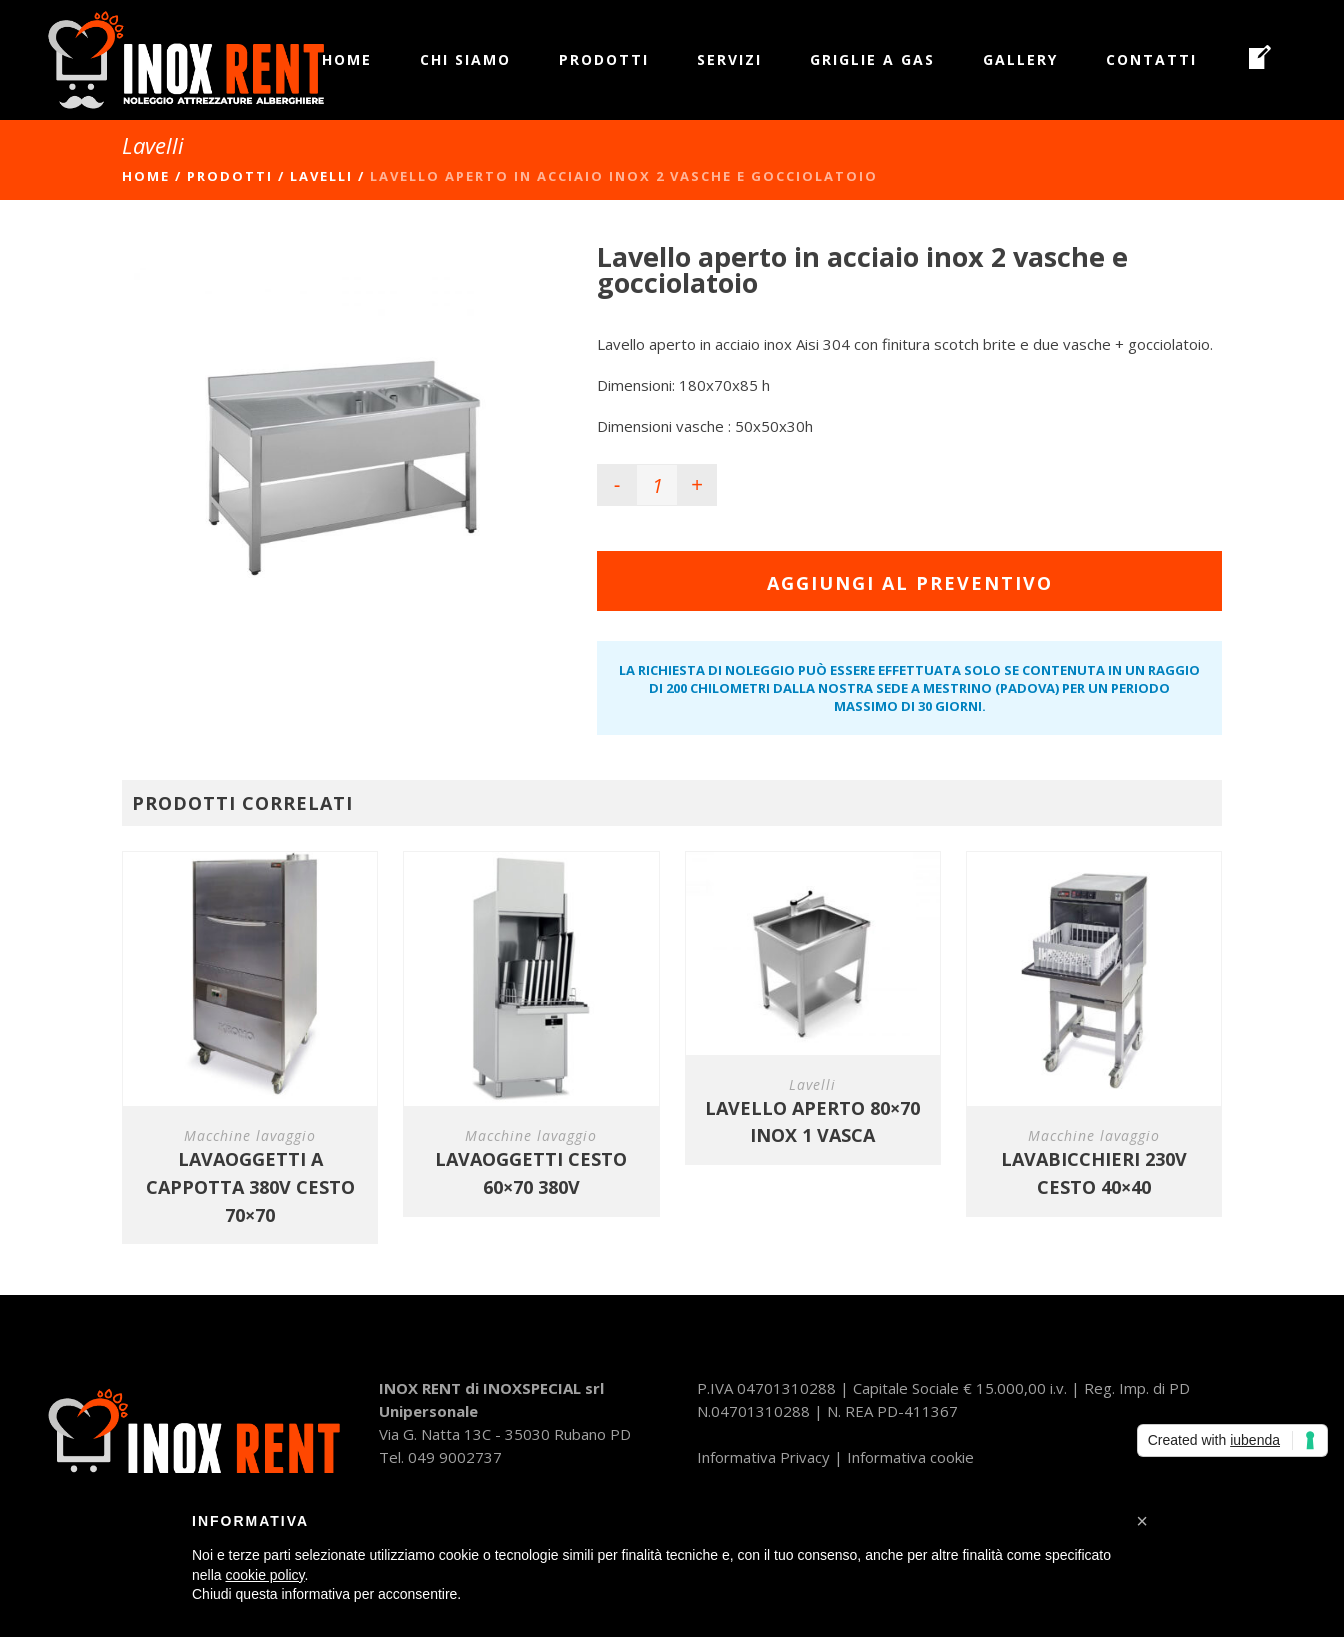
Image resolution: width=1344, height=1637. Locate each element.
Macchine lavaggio (250, 1135)
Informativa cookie (910, 1457)
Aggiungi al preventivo (910, 583)
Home (146, 176)
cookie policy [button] (264, 1575)
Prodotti (230, 176)
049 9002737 (455, 1457)
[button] (1142, 1521)
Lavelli (321, 176)
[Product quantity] (657, 485)
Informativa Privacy (763, 1457)
